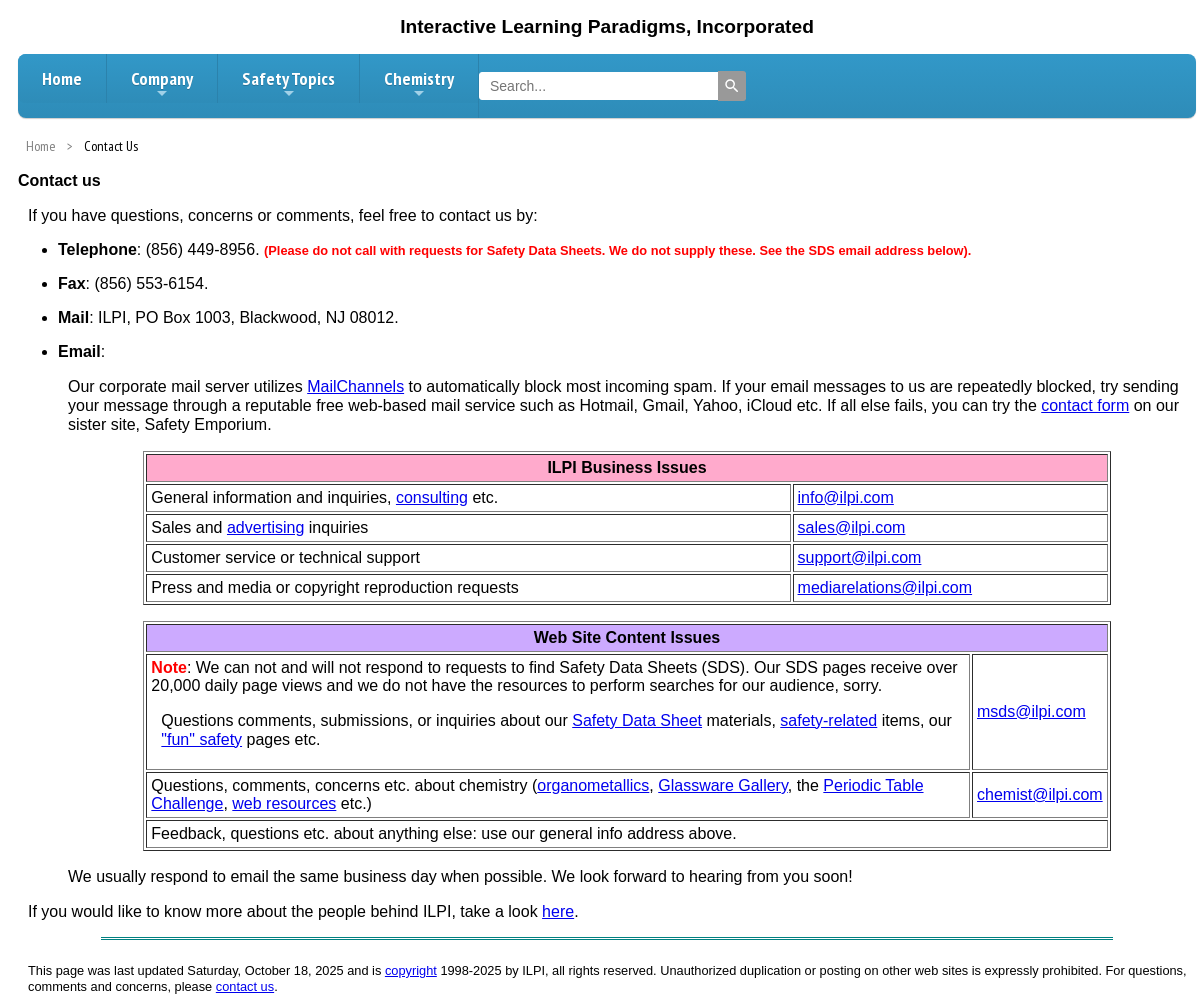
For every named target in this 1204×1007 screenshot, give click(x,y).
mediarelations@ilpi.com (885, 587)
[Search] (732, 86)
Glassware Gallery (723, 785)
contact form (1085, 405)
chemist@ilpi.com (1040, 794)
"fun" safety (201, 739)
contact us (245, 986)
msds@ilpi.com (1031, 711)
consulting (432, 497)
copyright (411, 970)
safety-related (828, 720)
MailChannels (355, 386)
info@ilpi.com (846, 497)
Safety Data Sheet (637, 720)
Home (62, 78)
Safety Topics (288, 84)
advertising (265, 527)
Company (162, 84)
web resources (284, 803)
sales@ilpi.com (852, 527)
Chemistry (419, 84)
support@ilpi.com (860, 557)
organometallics (593, 785)
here (558, 911)
